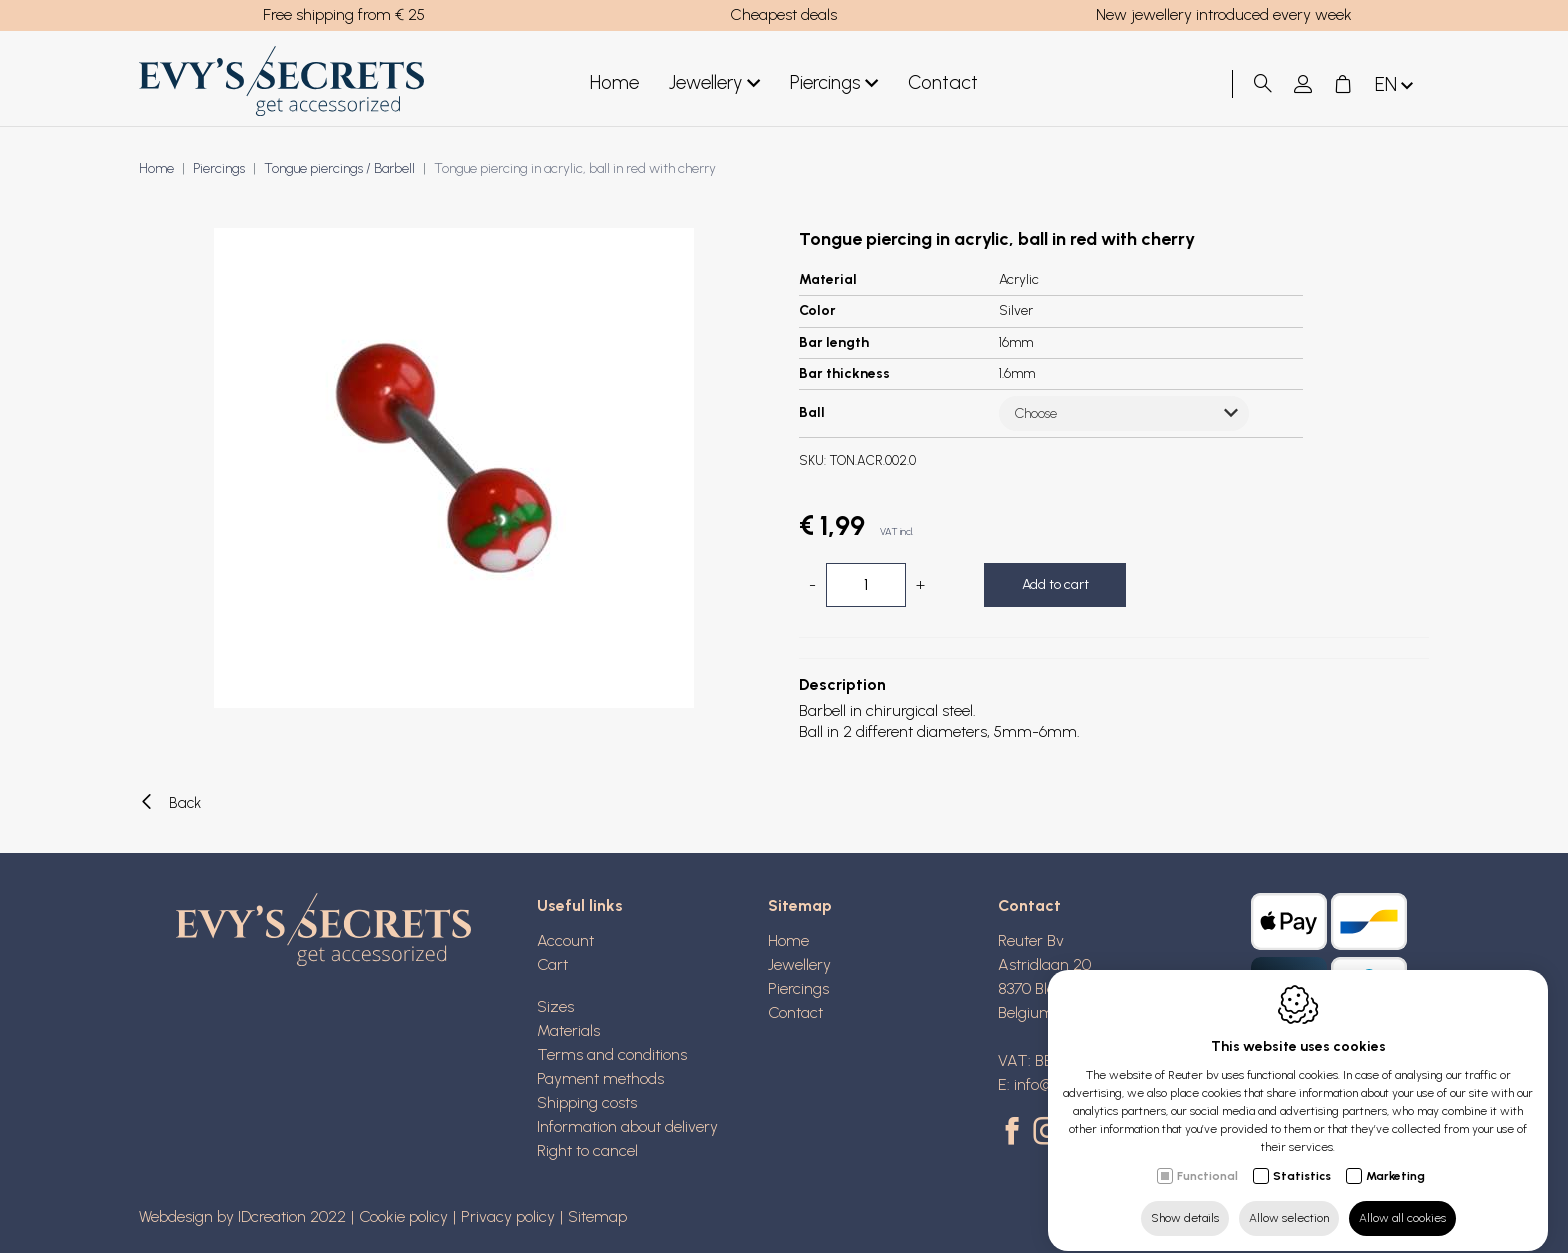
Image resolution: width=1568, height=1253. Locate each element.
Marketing (1395, 1158)
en (1396, 85)
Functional (1207, 1158)
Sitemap (800, 905)
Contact (943, 82)
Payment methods (600, 1078)
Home (614, 82)
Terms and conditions (612, 1054)
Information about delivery (627, 1126)
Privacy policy (508, 1216)
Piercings (834, 83)
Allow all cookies (1402, 1200)
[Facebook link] (1015, 1133)
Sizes (555, 1006)
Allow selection (1289, 1200)
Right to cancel (587, 1150)
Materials (568, 1030)
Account (565, 940)
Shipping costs (587, 1102)
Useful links (580, 905)
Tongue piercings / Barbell (339, 168)
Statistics (1302, 1158)
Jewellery (714, 83)
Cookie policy (403, 1216)
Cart (552, 964)
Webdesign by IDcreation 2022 (242, 1216)
